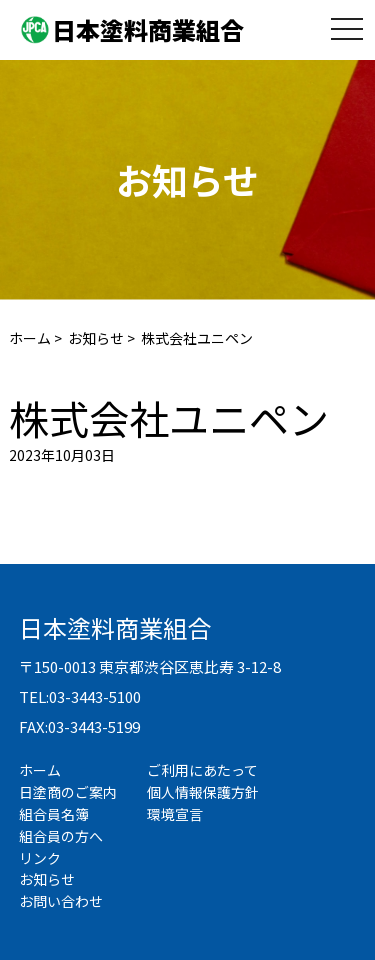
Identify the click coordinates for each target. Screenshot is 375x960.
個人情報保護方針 (203, 792)
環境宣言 (175, 814)
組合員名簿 (54, 814)
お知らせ (96, 338)
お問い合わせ (61, 901)
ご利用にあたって (202, 770)
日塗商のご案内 (68, 792)
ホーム (30, 338)
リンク (40, 858)
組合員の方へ (61, 836)
